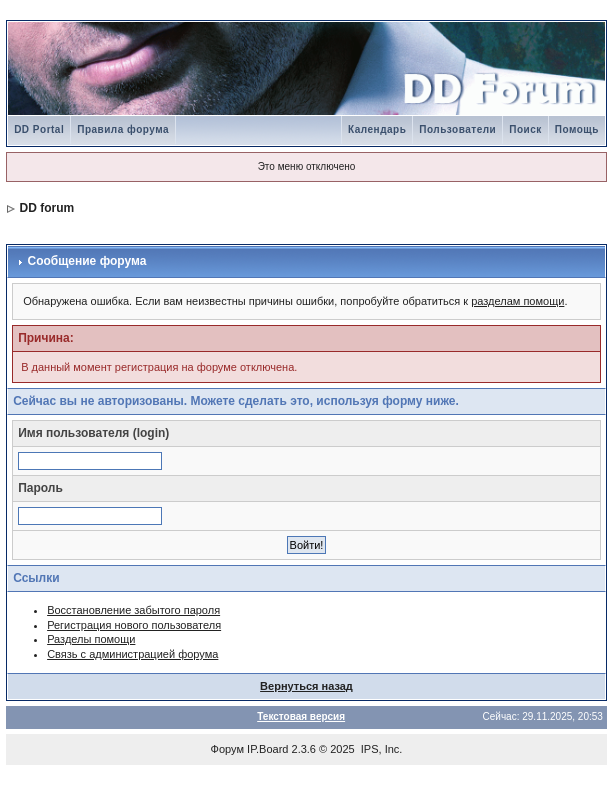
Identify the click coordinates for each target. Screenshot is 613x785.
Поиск (525, 129)
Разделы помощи (91, 639)
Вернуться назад (306, 686)
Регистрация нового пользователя (134, 625)
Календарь (377, 129)
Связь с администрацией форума (132, 654)
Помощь (577, 129)
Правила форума (123, 129)
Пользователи (457, 129)
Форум (227, 749)
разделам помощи (517, 301)
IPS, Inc (380, 749)
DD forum (46, 208)
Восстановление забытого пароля (133, 610)
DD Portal (39, 129)
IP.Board (267, 749)
